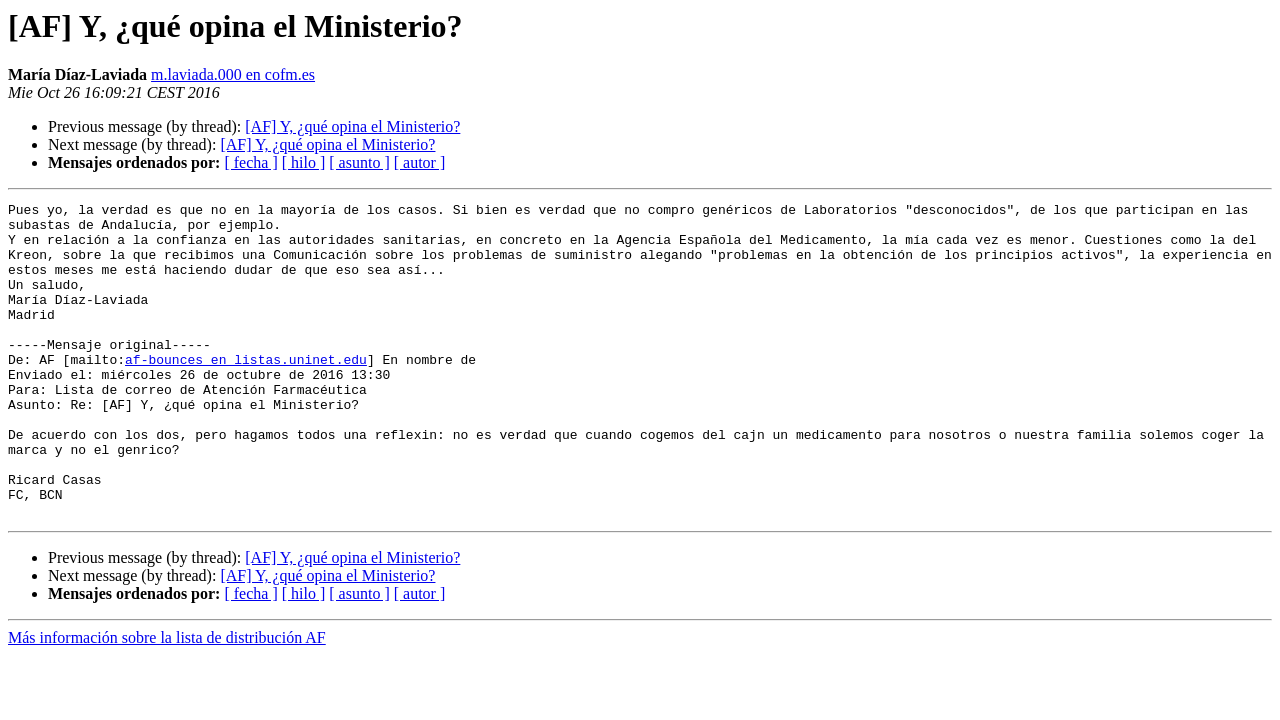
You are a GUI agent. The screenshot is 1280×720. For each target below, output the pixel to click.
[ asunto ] (359, 162)
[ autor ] (420, 162)
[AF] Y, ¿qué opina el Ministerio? (352, 126)
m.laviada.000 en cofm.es (233, 74)
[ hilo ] (304, 162)
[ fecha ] (250, 162)
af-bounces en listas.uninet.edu (246, 392)
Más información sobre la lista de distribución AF (167, 700)
